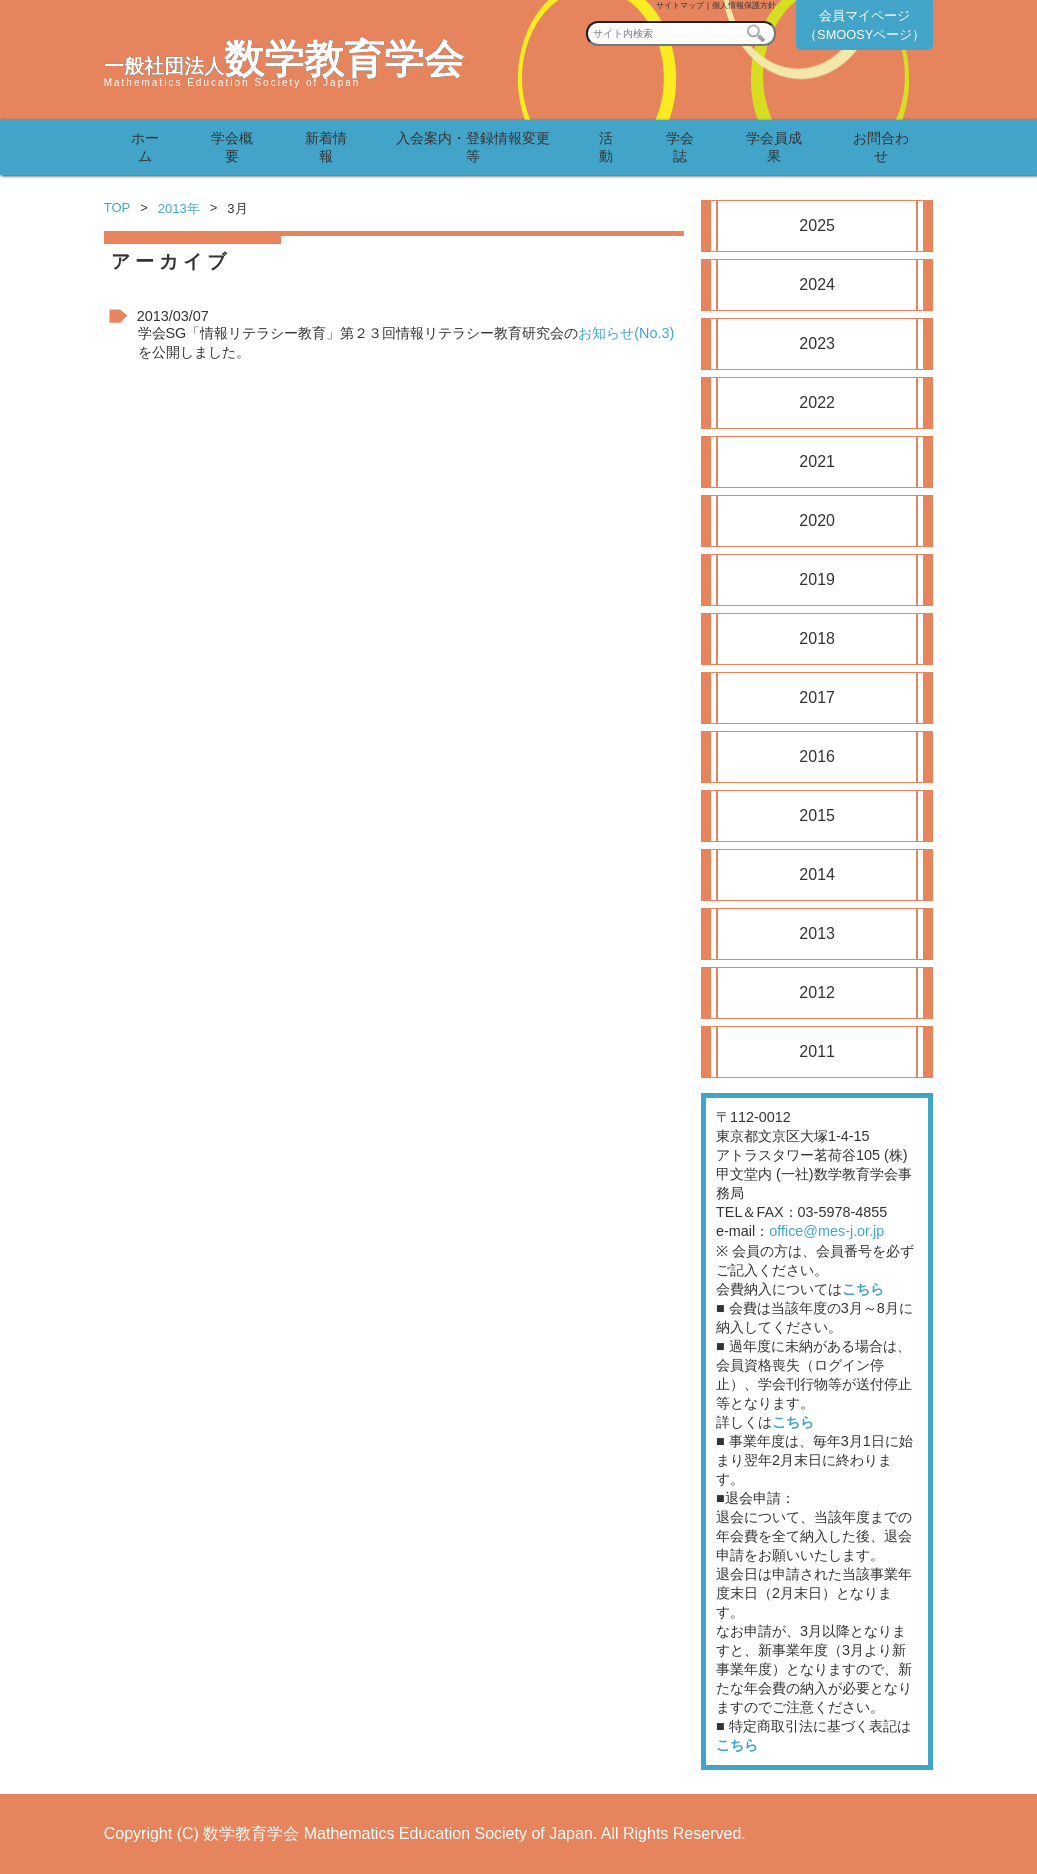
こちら (863, 1289)
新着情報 (326, 147)
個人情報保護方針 (744, 5)
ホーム (145, 147)
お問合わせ (881, 147)
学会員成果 (774, 147)
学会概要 (232, 147)
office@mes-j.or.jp (826, 1231)
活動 (606, 147)
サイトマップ (680, 5)
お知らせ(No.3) (626, 333)
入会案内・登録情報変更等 (473, 147)
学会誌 (680, 147)
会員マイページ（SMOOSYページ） (864, 25)
